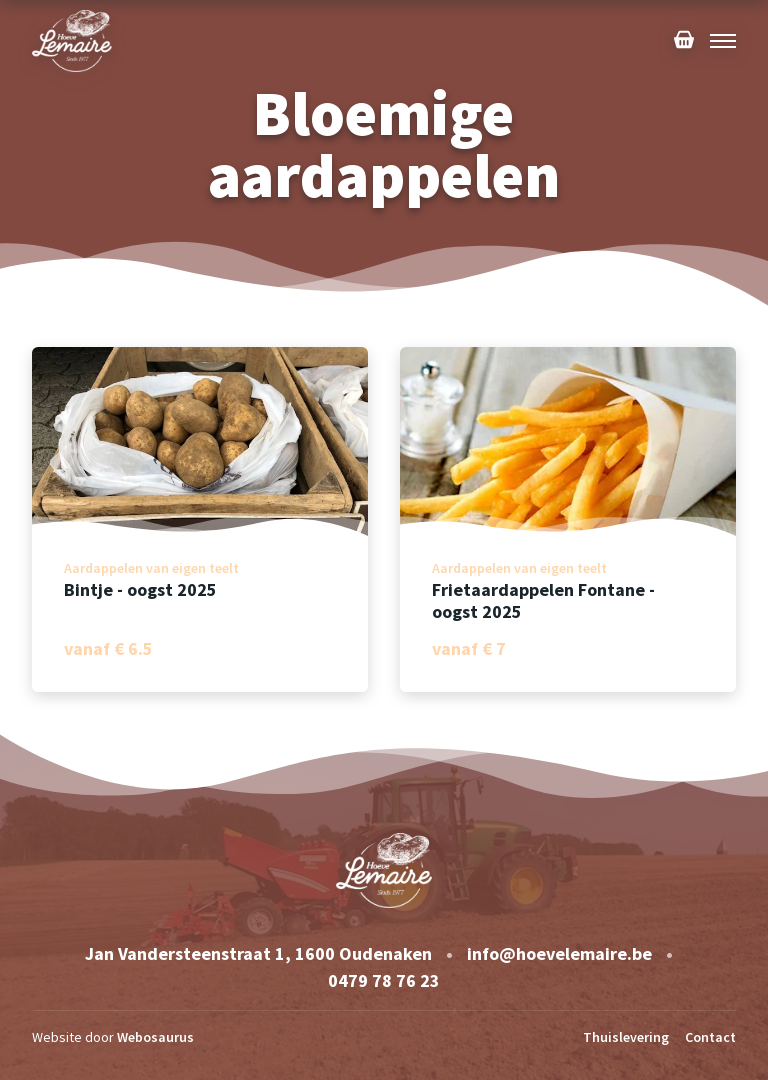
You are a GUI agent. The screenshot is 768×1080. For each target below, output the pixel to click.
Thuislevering (626, 1037)
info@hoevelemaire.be (559, 953)
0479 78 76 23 (384, 980)
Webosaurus (155, 1037)
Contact (710, 1037)
